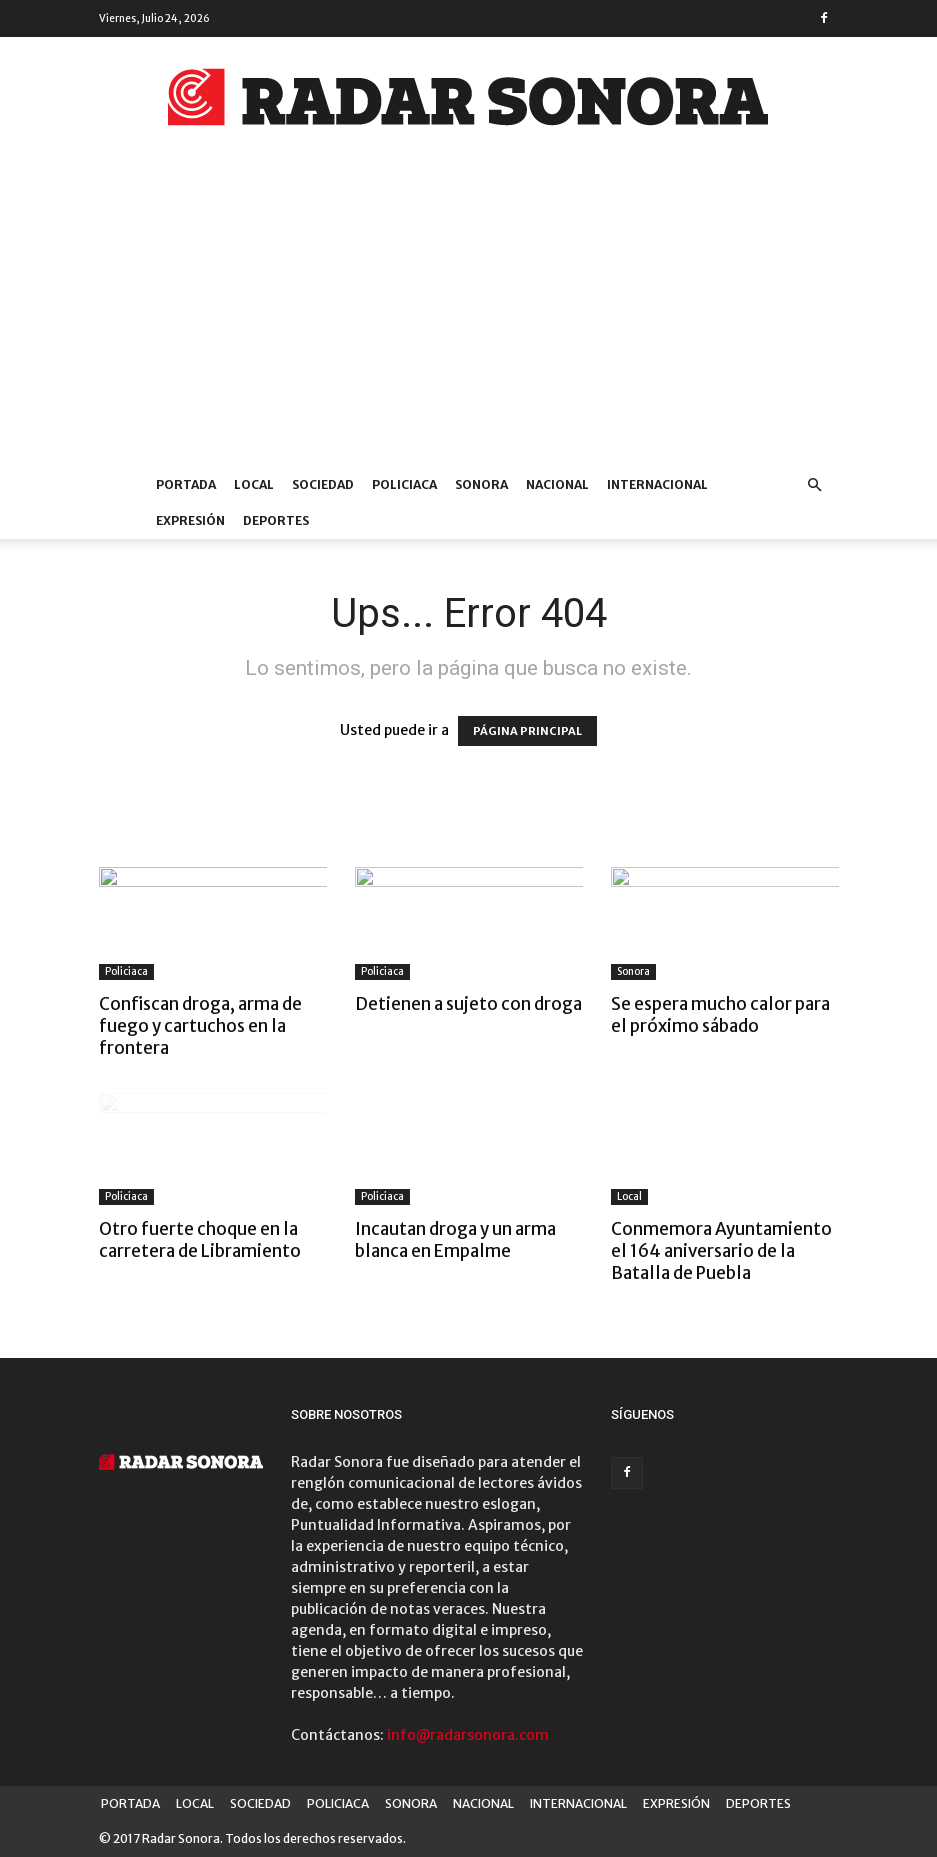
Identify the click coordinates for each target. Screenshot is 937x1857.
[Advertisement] (468, 317)
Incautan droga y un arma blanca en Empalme (455, 1240)
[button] (815, 485)
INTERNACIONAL (657, 484)
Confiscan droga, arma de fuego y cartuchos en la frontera (200, 1026)
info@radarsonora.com (468, 1735)
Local (629, 1196)
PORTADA (186, 484)
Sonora (633, 971)
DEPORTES (276, 520)
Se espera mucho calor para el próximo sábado (720, 1015)
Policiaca (126, 971)
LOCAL (254, 484)
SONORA (481, 484)
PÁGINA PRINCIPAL (527, 731)
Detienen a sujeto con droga (468, 1004)
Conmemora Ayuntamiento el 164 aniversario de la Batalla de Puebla (721, 1251)
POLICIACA (404, 484)
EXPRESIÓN (190, 520)
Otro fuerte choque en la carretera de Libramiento (200, 1240)
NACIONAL (557, 484)
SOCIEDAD (323, 484)
